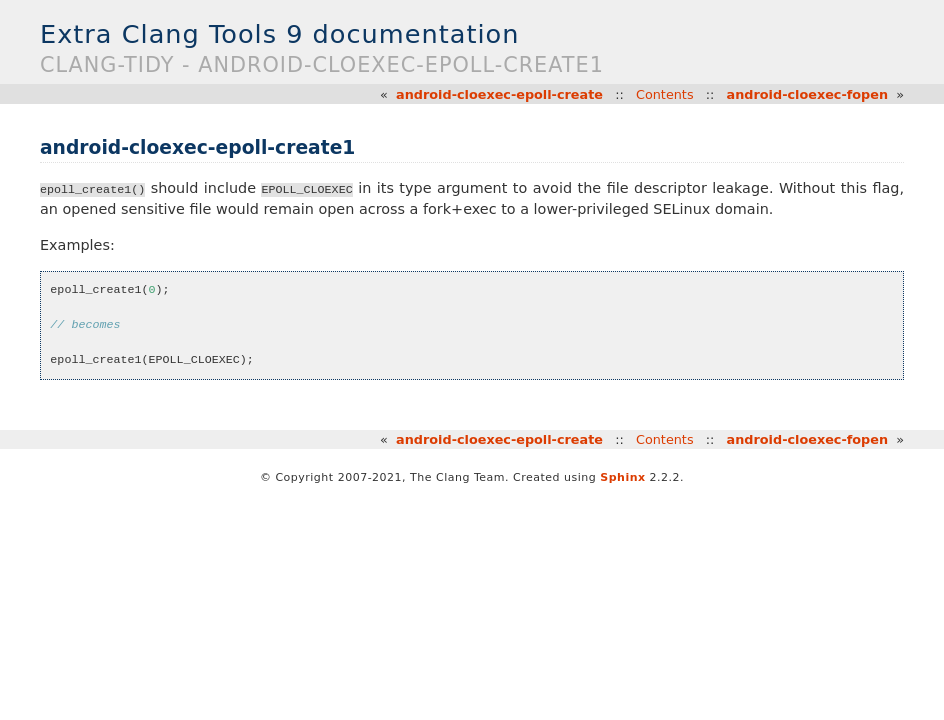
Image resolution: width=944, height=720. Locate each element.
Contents (665, 94)
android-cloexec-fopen (807, 94)
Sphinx (622, 477)
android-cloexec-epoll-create (499, 94)
